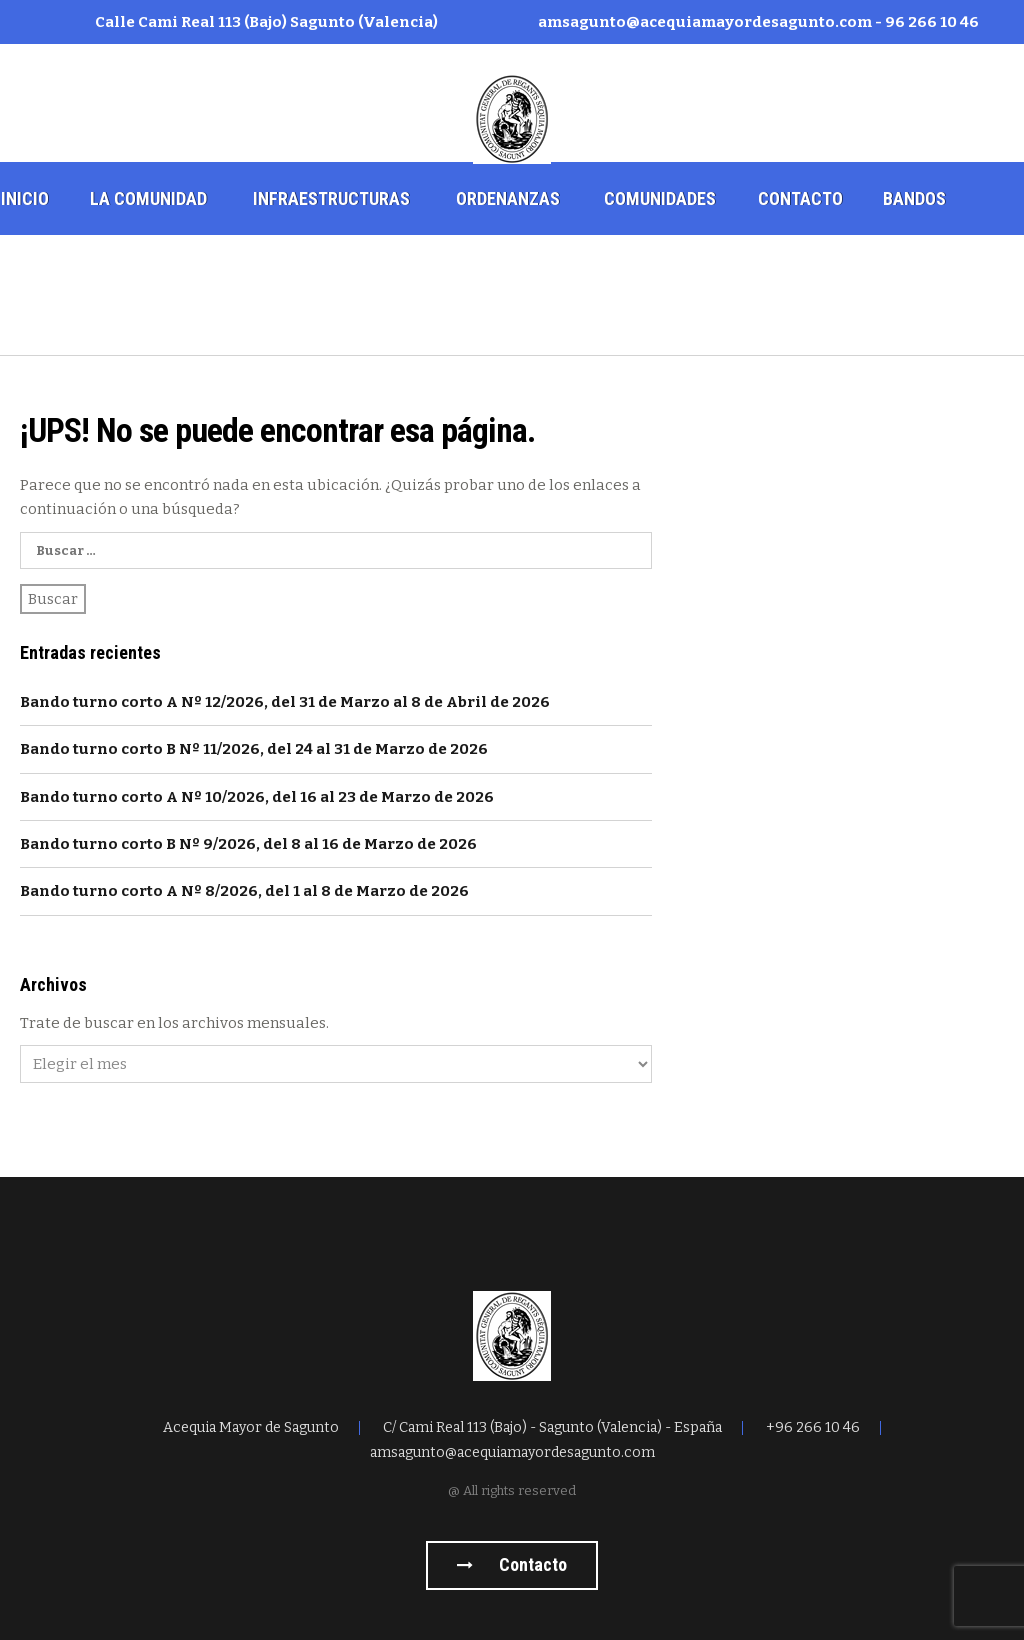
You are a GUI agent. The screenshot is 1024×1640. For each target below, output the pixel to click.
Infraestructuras (331, 198)
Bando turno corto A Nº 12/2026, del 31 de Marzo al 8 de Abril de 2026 (285, 702)
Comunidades (660, 198)
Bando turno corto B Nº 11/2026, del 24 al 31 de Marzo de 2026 (254, 749)
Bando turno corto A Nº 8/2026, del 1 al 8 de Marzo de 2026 (244, 891)
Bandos (914, 198)
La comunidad (148, 198)
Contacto (800, 198)
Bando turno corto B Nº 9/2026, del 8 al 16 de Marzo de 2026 (248, 844)
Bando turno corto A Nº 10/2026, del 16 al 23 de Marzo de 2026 (257, 797)
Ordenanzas (508, 198)
